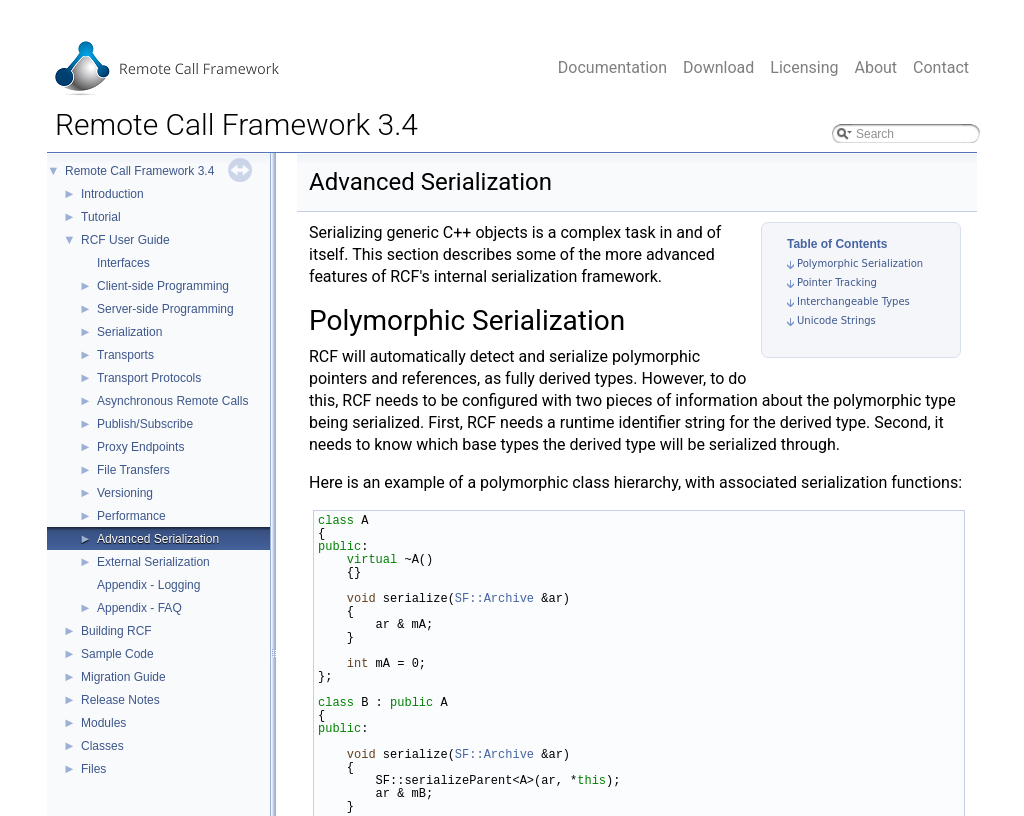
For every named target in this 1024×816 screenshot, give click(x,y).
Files (93, 769)
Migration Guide (123, 677)
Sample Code (117, 654)
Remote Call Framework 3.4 (139, 171)
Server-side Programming (165, 309)
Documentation (612, 67)
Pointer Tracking (837, 282)
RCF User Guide (125, 240)
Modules (103, 723)
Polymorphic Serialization (860, 263)
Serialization (129, 332)
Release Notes (120, 700)
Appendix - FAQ (139, 608)
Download (718, 67)
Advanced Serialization (158, 539)
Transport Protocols (149, 378)
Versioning (125, 493)
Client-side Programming (163, 286)
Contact (941, 67)
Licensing (804, 67)
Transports (125, 355)
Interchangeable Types (853, 301)
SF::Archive (494, 598)
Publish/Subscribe (145, 424)
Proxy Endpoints (140, 447)
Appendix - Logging (148, 585)
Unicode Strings (836, 320)
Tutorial (101, 217)
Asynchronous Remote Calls (172, 401)
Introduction (112, 194)
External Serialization (153, 562)
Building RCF (116, 631)
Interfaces (123, 263)
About (875, 67)
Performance (131, 516)
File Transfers (133, 470)
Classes (102, 746)
